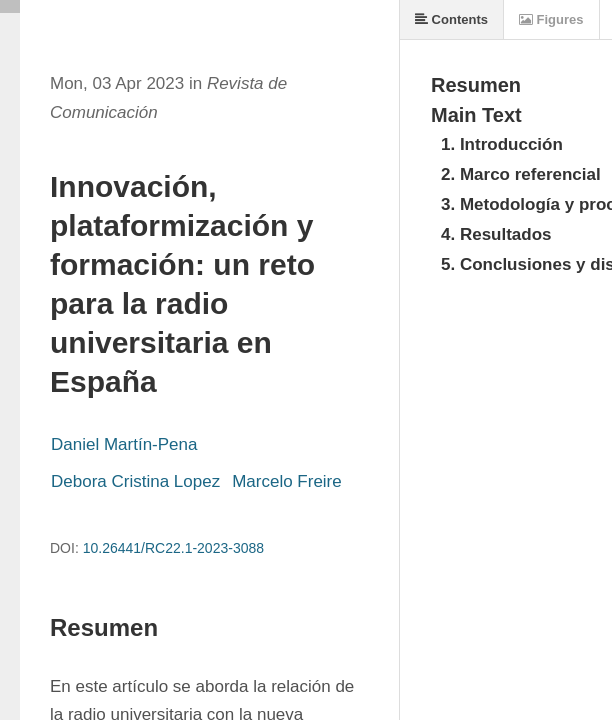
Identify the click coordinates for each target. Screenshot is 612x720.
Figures (551, 19)
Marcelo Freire (287, 481)
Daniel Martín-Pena (124, 444)
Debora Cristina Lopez (135, 481)
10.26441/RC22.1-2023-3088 (173, 548)
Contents (451, 19)
